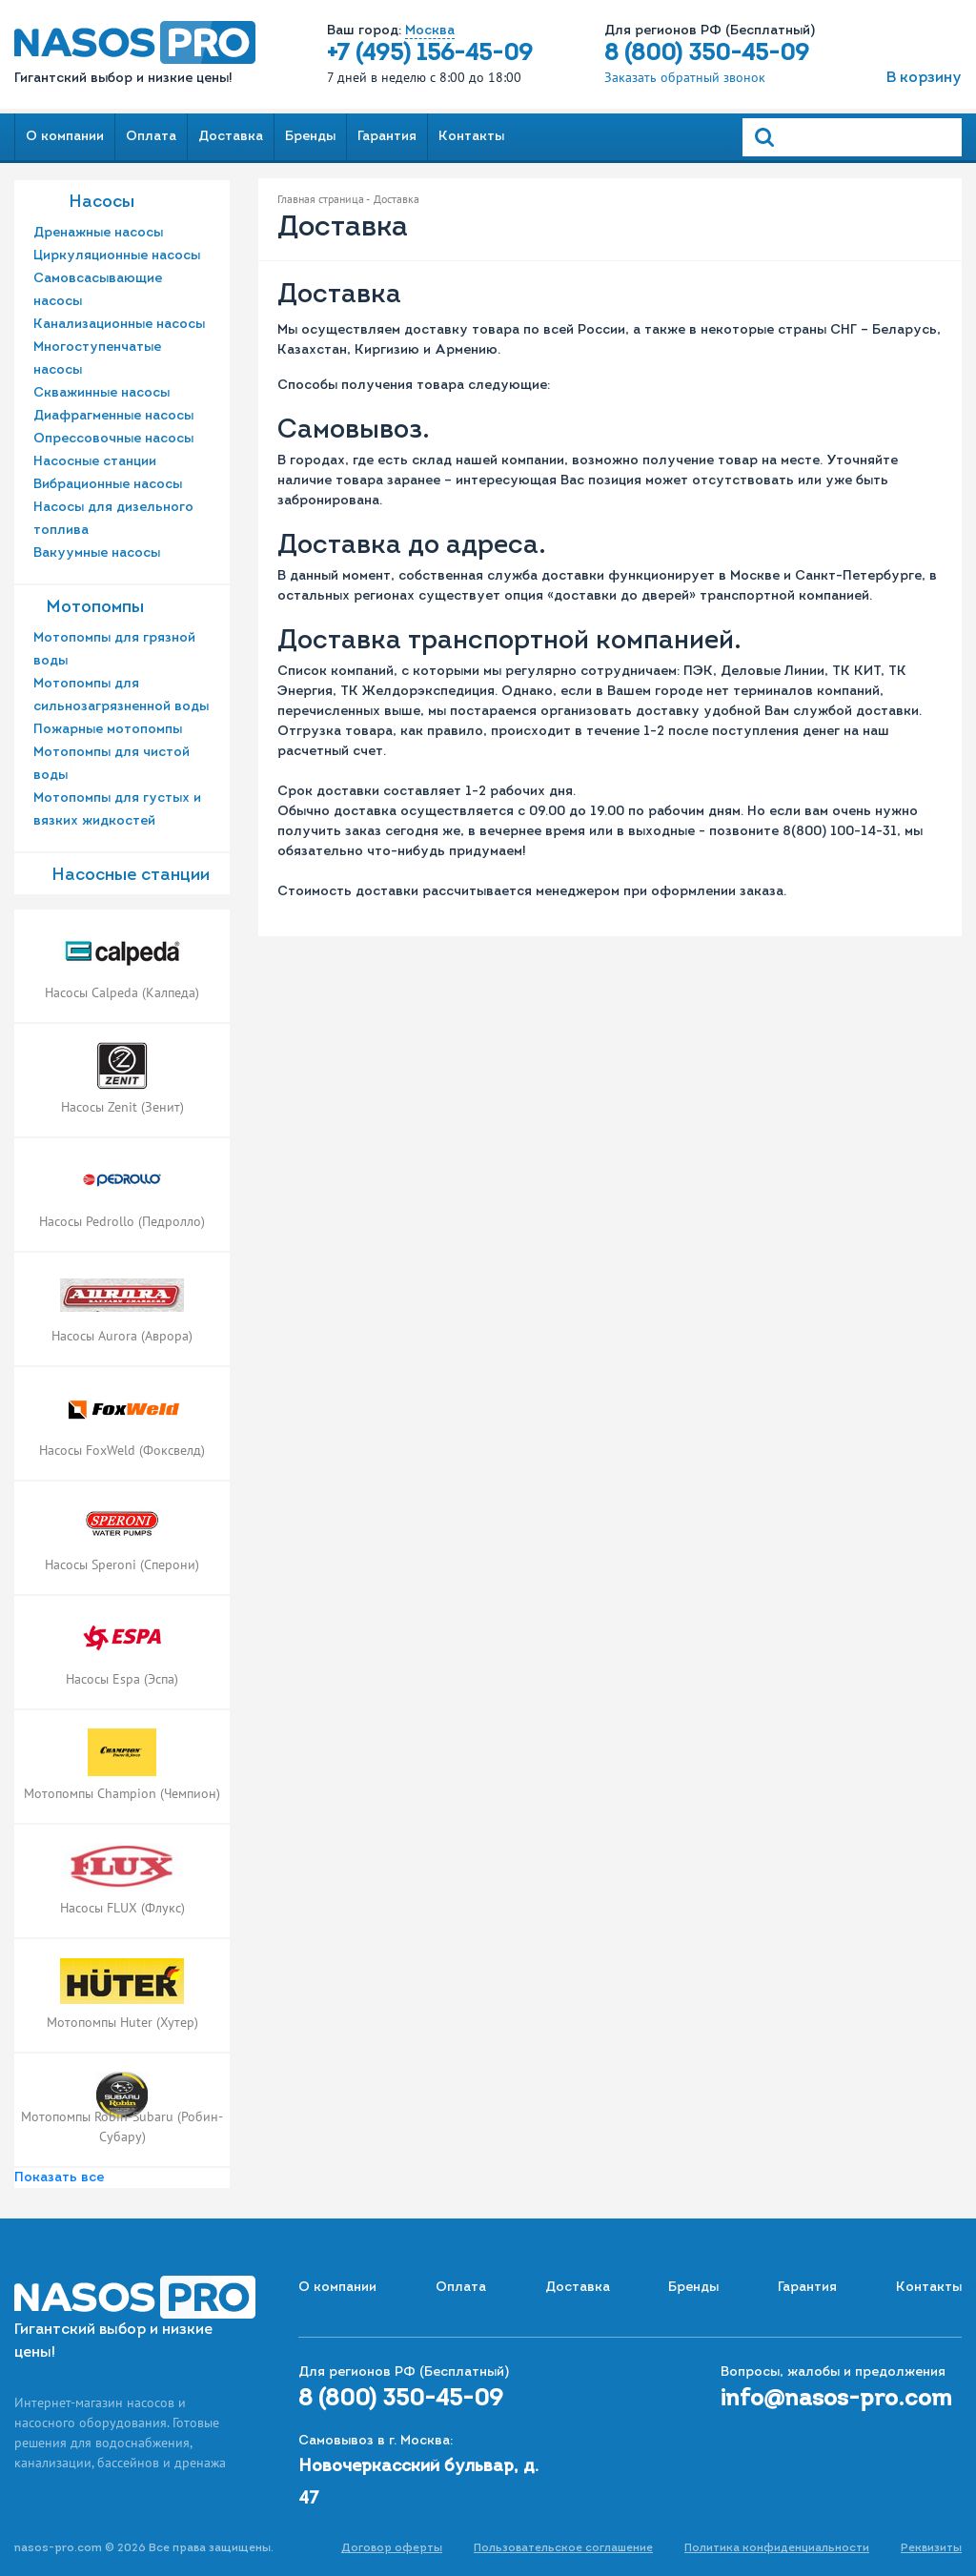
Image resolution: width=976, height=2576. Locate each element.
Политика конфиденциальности (776, 2548)
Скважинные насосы (101, 393)
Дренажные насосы (98, 233)
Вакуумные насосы (96, 553)
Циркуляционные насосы (116, 256)
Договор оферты (391, 2548)
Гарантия (387, 137)
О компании (65, 137)
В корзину (924, 78)
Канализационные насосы (119, 324)
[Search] (852, 137)
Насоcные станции (130, 876)
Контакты (471, 137)
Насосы (101, 203)
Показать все (59, 2178)
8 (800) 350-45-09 (706, 54)
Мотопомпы (95, 608)
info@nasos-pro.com (836, 2399)
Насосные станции (94, 462)
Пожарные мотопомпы (107, 730)
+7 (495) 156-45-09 (430, 54)
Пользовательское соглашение (563, 2548)
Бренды (310, 137)
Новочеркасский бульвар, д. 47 (418, 2483)
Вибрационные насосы (107, 485)
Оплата (151, 137)
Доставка (230, 137)
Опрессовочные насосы (113, 439)
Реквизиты (931, 2548)
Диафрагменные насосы (113, 416)
